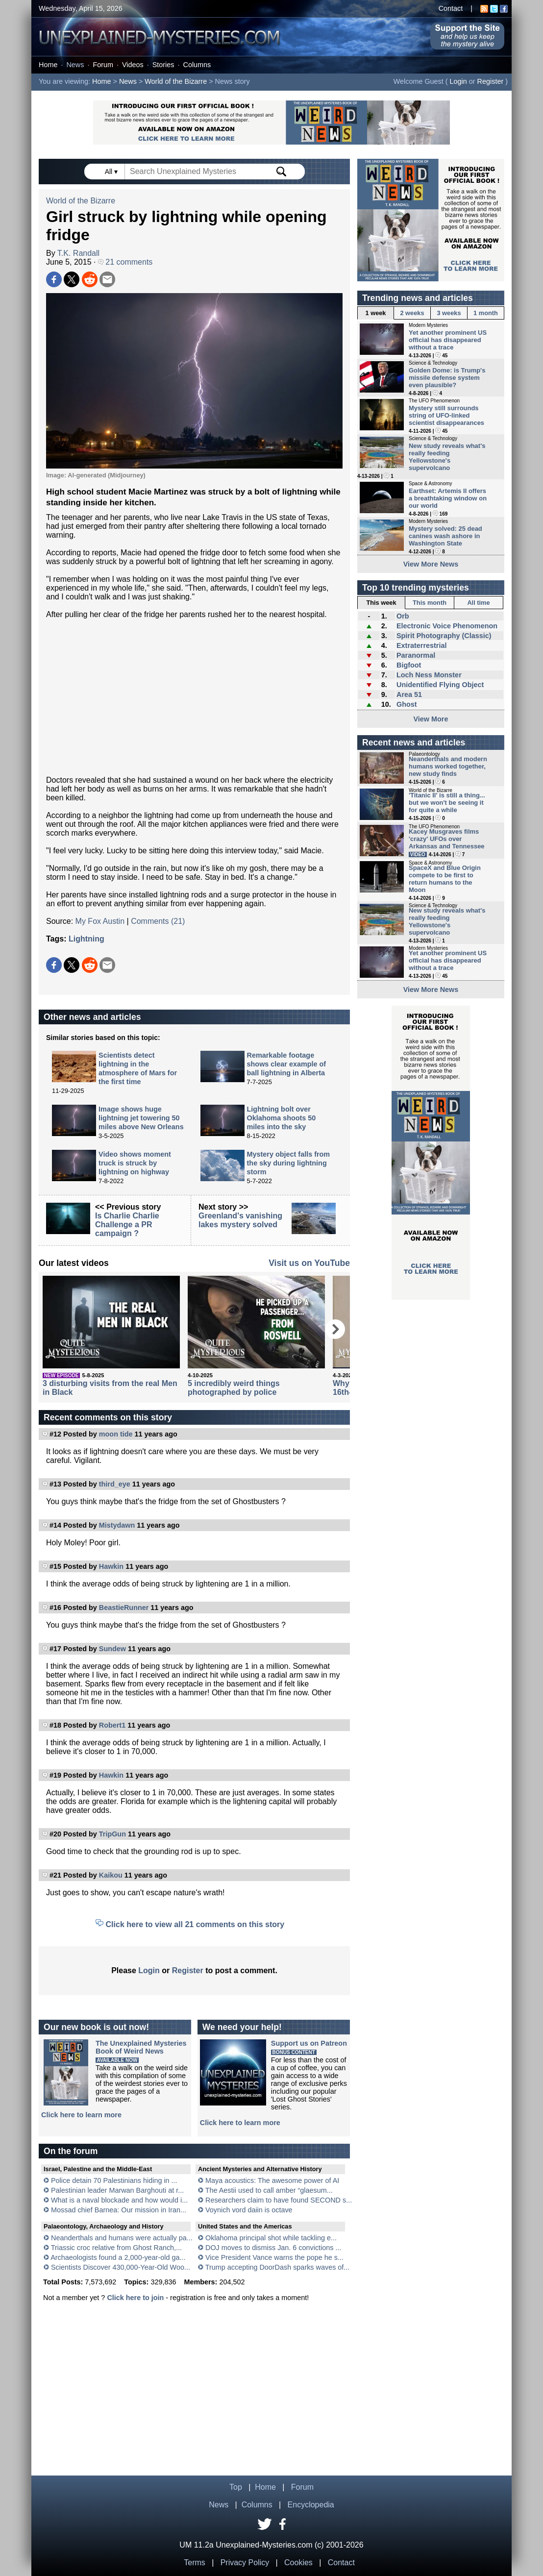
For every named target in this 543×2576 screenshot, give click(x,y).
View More (431, 719)
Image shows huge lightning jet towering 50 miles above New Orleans (141, 1118)
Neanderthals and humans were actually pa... (122, 2238)
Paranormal (415, 655)
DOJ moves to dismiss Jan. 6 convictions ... (273, 2248)
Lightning (86, 939)
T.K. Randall (78, 253)
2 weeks (412, 313)
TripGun (112, 1834)
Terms (194, 2562)
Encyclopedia (311, 2505)
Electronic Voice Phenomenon (446, 626)
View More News (431, 564)
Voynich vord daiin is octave (249, 2210)
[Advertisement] (194, 697)
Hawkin (111, 1566)
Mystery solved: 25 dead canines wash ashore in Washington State (445, 536)
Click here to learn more (81, 2115)
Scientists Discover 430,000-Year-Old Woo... (120, 2267)
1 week (376, 313)
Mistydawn (117, 1525)
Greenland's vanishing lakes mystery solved (240, 1220)
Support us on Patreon (309, 2043)
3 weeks (449, 313)
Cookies (298, 2562)
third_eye (114, 1484)
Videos (133, 65)
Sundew (112, 1649)
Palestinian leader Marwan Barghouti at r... (117, 2190)
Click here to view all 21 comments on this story (195, 1924)
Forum (103, 65)
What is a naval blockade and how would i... (119, 2200)
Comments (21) (158, 921)
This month (429, 602)
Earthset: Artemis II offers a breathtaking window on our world (448, 498)
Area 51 (409, 694)
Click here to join (135, 2298)
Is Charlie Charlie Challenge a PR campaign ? (127, 1225)
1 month (485, 313)
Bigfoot (408, 665)
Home (48, 65)
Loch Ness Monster (429, 675)
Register (490, 81)
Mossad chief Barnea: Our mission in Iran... (118, 2210)
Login (458, 81)
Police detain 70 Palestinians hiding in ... (114, 2180)
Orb (402, 616)
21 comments (125, 262)
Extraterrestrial (421, 645)
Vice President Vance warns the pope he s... (274, 2257)
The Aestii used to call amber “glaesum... (269, 2190)
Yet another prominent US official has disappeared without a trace (448, 340)
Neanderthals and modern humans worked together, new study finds (448, 766)
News (75, 65)
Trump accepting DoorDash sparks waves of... (277, 2267)
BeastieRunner (124, 1607)
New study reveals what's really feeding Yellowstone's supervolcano (447, 456)
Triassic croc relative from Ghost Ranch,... (116, 2248)
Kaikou (111, 1875)
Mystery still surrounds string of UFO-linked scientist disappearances (446, 415)
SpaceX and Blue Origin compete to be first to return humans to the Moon (445, 878)
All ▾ (112, 171)
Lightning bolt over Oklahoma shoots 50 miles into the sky (281, 1118)
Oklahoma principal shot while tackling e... (271, 2238)
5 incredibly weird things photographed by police (234, 1387)
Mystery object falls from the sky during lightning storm (288, 1163)
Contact (451, 8)
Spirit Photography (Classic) (444, 636)
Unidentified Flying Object (440, 685)
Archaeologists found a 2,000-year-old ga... (117, 2257)
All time (478, 602)
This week (381, 602)
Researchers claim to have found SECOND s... (278, 2200)
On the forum (71, 2151)
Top (235, 2487)
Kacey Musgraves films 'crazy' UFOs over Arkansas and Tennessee (447, 839)
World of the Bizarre (176, 81)
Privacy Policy (245, 2562)
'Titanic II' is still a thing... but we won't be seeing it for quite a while (447, 803)
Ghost (406, 704)
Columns (197, 65)
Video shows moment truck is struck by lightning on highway (135, 1163)
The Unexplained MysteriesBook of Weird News (141, 2047)
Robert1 (112, 1725)
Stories (163, 65)
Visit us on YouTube (309, 1263)
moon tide (116, 1434)
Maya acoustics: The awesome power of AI (272, 2180)
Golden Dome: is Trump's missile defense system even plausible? (447, 378)
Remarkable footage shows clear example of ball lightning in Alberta (286, 1064)
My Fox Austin (99, 921)
